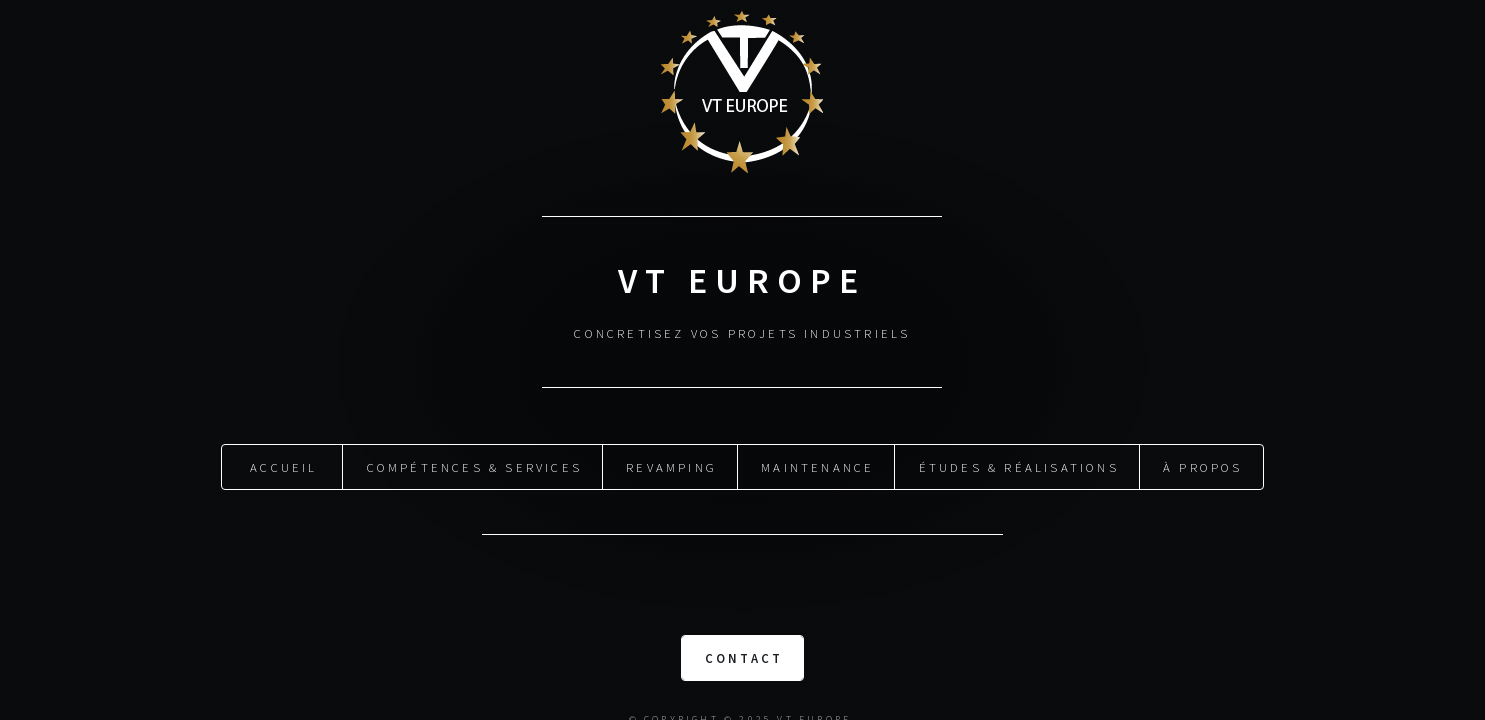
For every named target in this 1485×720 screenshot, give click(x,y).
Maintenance (817, 465)
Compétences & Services (474, 465)
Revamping (671, 465)
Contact (744, 656)
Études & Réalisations (1019, 465)
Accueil (283, 465)
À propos (1203, 465)
